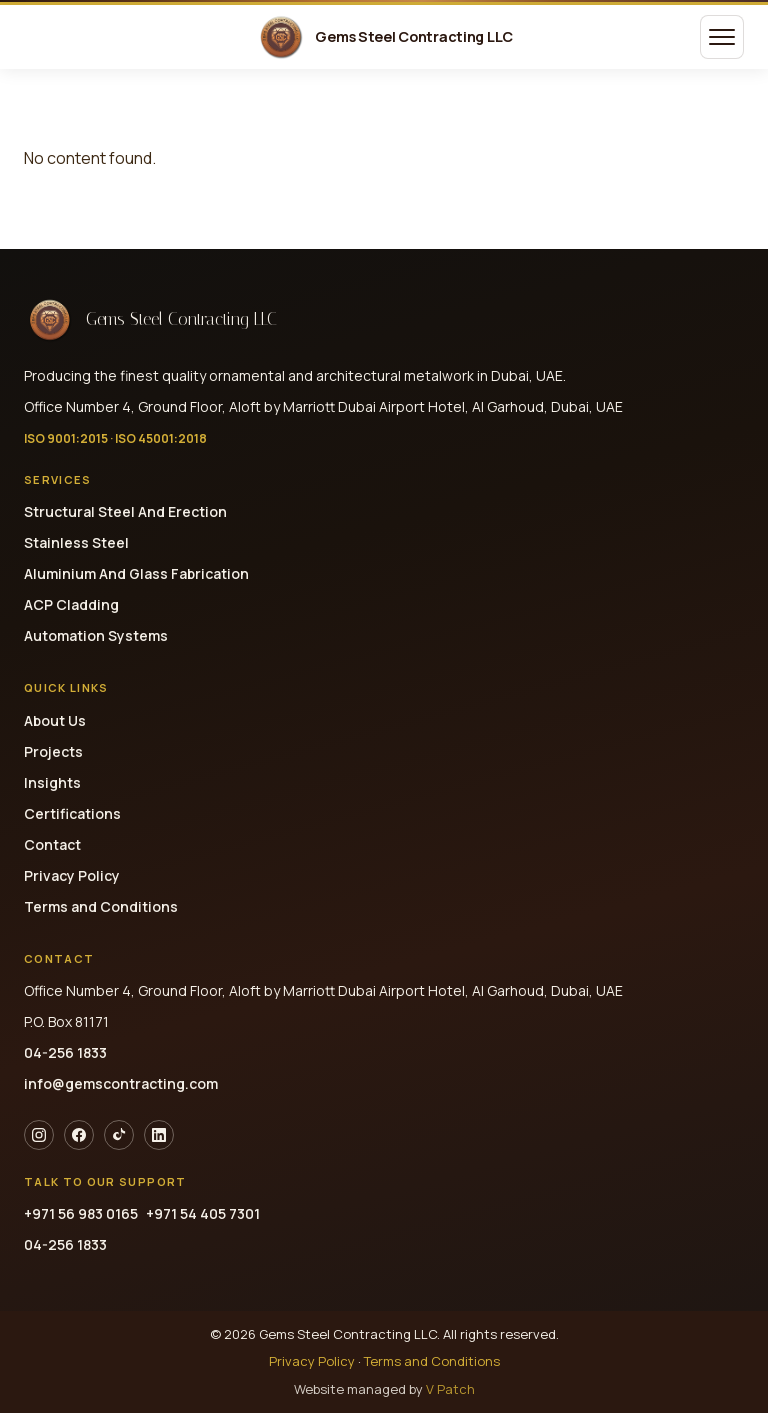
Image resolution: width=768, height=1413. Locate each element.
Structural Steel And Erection (125, 511)
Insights (52, 782)
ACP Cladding (71, 604)
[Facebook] (79, 1135)
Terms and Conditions (101, 906)
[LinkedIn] (159, 1135)
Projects (53, 751)
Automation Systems (96, 635)
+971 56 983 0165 (81, 1213)
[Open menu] (722, 37)
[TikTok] (119, 1135)
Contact (52, 844)
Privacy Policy (72, 875)
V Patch (450, 1389)
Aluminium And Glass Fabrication (136, 573)
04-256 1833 (65, 1052)
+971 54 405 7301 (203, 1213)
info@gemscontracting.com (121, 1083)
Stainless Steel (76, 542)
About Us (55, 720)
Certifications (72, 813)
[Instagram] (39, 1135)
